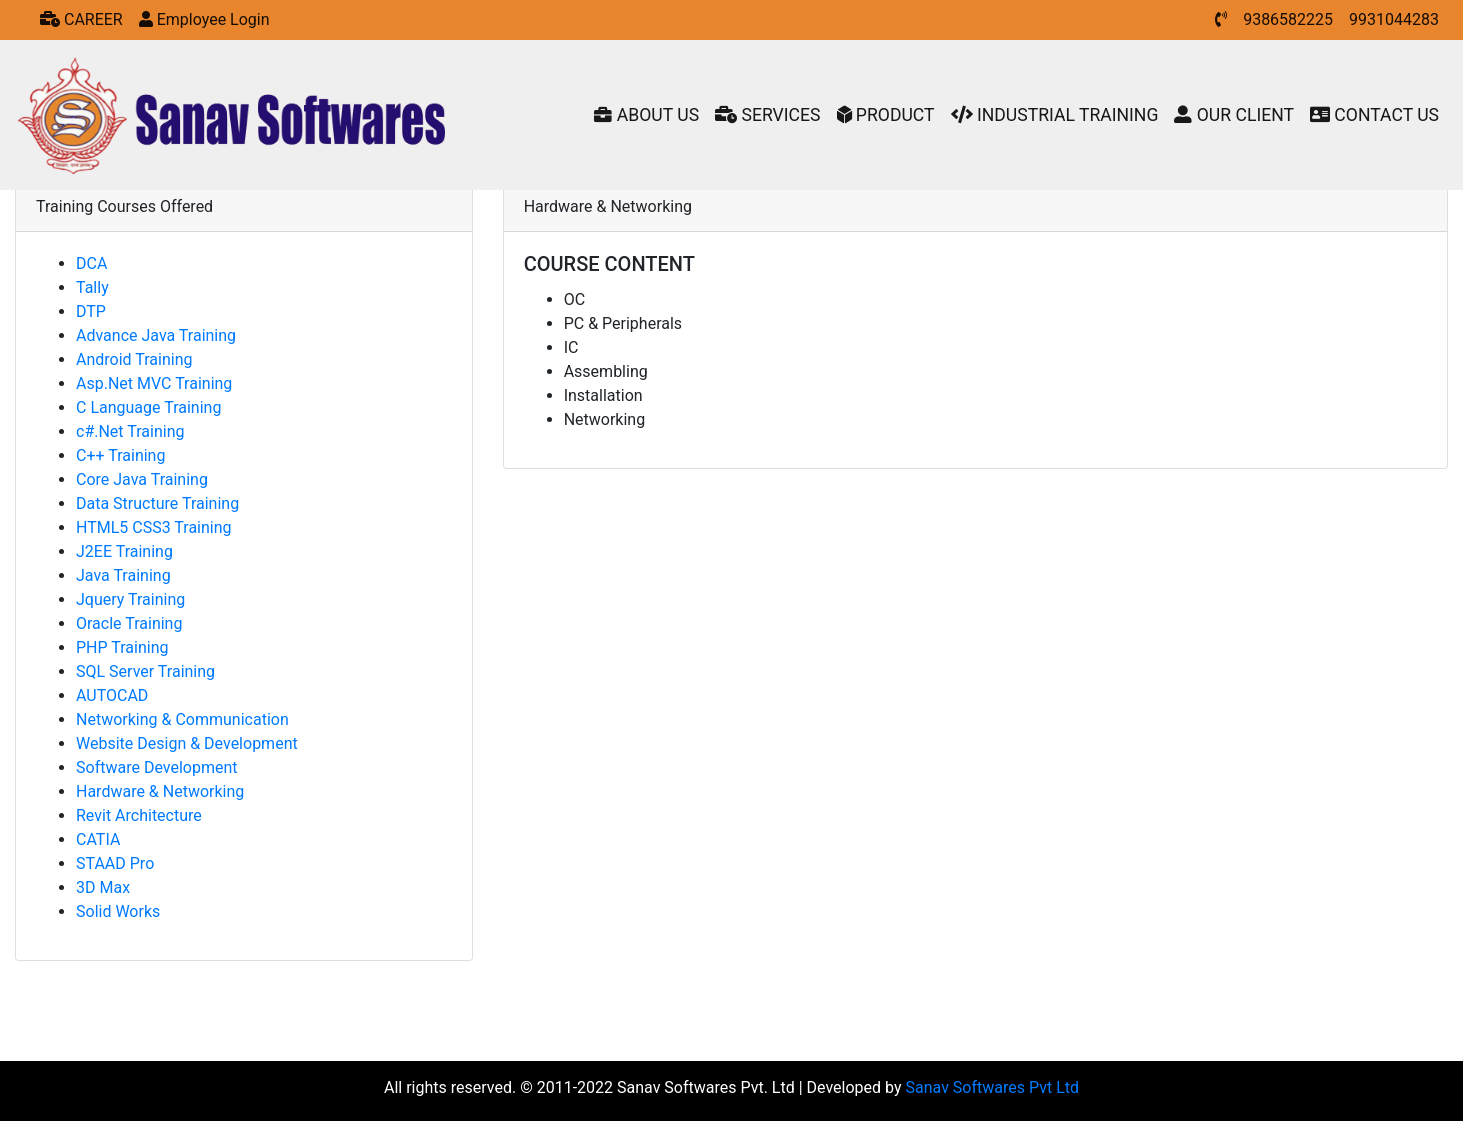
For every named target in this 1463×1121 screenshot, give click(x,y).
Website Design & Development (187, 743)
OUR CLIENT (1234, 115)
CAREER (81, 19)
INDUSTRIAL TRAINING (1055, 115)
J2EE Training (124, 551)
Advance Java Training (156, 335)
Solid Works (118, 911)
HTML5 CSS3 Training (154, 527)
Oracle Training (129, 623)
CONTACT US (1374, 115)
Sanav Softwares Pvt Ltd (993, 1087)
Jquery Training (130, 599)
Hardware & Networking (160, 791)
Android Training (134, 359)
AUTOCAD (112, 695)
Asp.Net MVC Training (154, 383)
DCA (91, 263)
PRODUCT (886, 115)
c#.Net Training (130, 431)
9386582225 (1288, 19)
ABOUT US (646, 115)
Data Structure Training (157, 503)
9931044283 (1394, 19)
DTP (91, 311)
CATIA (98, 839)
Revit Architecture (139, 815)
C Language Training (148, 407)
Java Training (123, 575)
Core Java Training (142, 479)
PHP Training (122, 647)
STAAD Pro (115, 863)
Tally (92, 287)
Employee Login (204, 19)
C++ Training (120, 455)
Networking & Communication (182, 719)
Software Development (156, 767)
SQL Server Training (145, 671)
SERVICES (767, 115)
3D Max (103, 887)
